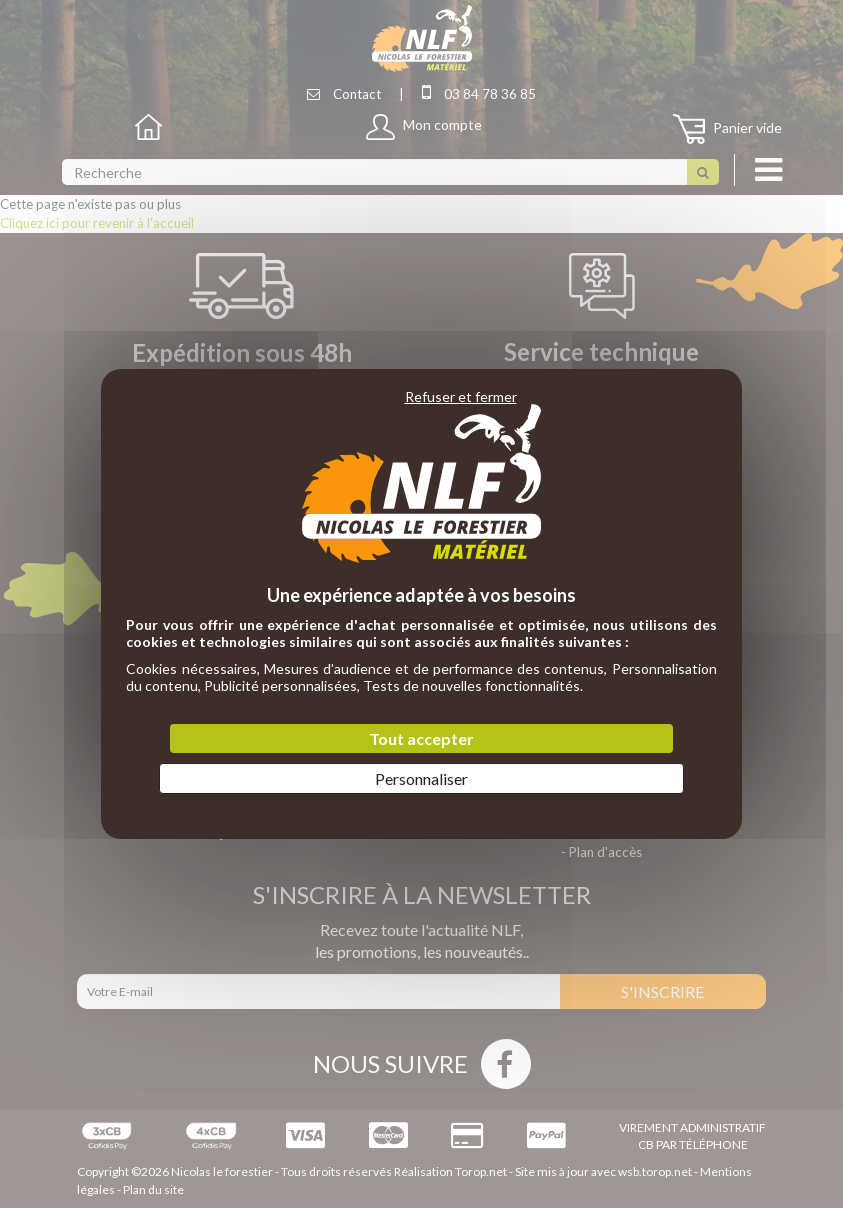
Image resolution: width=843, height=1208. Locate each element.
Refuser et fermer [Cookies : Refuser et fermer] (461, 396)
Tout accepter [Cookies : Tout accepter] (421, 738)
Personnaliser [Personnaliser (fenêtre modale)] (421, 778)
